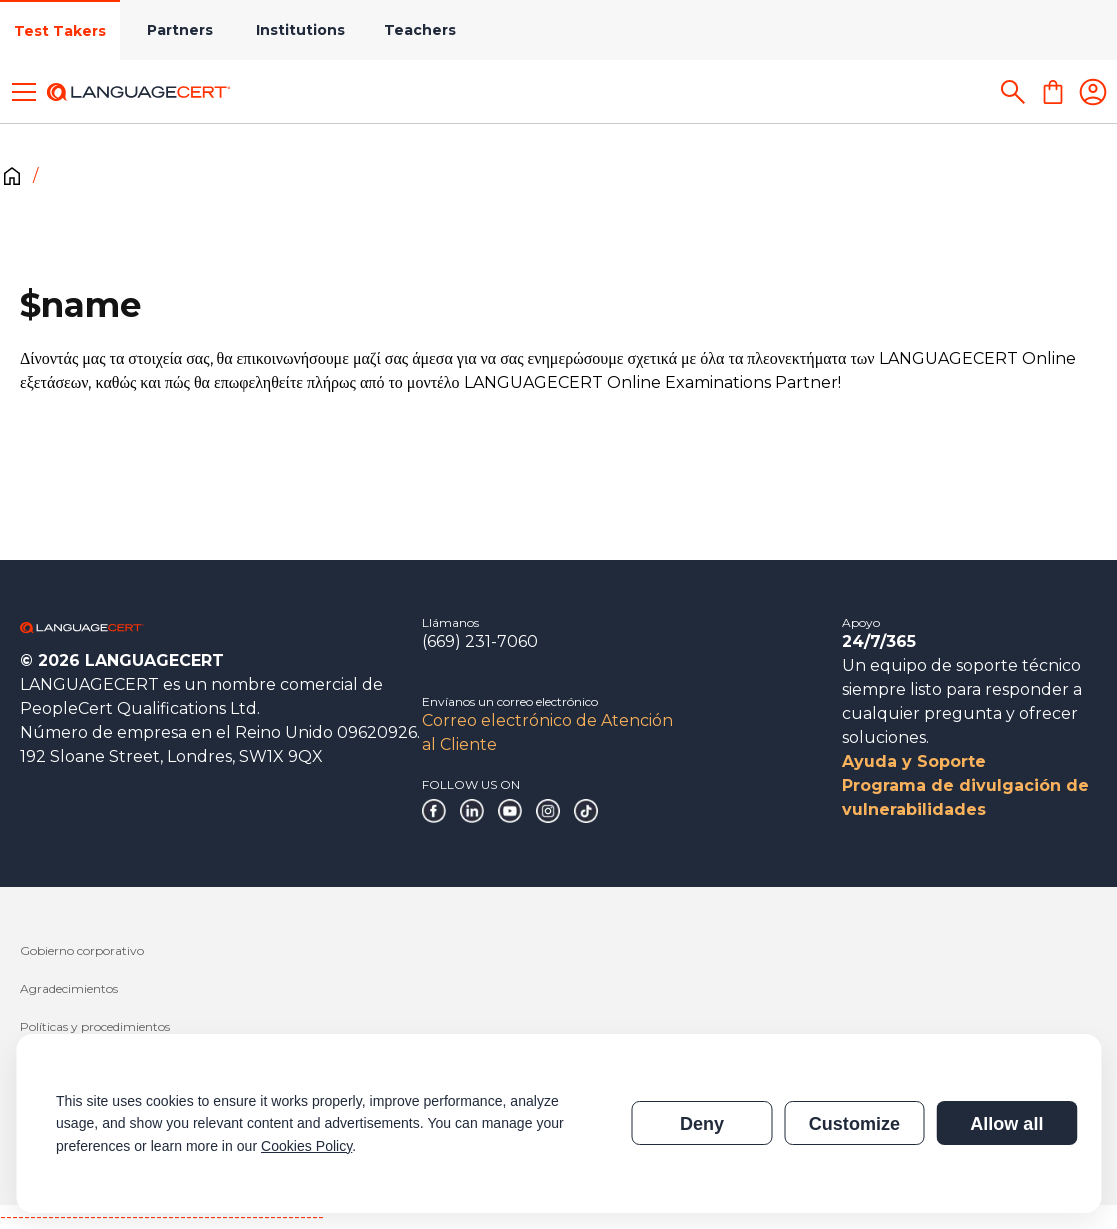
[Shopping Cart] (1053, 92)
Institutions (300, 30)
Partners (180, 30)
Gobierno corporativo (82, 950)
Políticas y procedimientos (95, 1026)
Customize (854, 1124)
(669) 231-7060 (480, 641)
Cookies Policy (306, 1146)
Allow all (1006, 1124)
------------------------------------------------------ (162, 1216)
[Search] (1013, 92)
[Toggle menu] (24, 92)
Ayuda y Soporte (914, 761)
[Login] (1093, 92)
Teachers (420, 30)
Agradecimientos (69, 988)
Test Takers (60, 31)
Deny (702, 1124)
